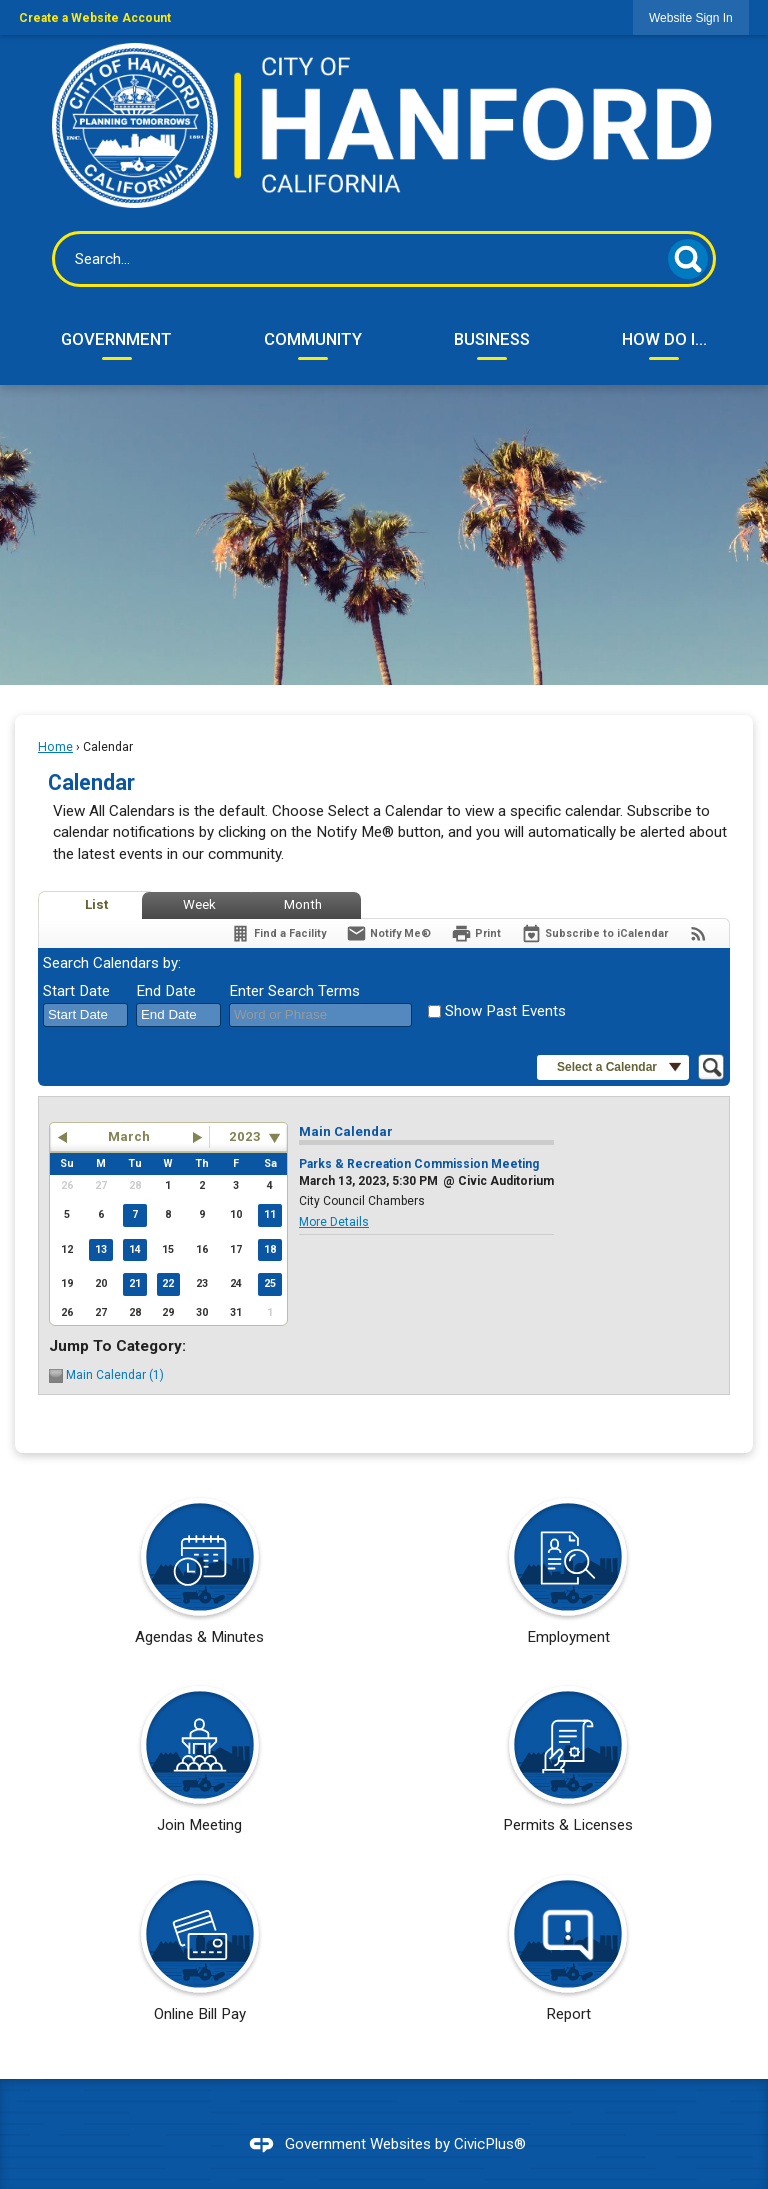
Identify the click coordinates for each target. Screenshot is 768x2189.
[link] (691, 17)
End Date (166, 991)
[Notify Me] (388, 933)
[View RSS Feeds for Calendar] (698, 933)
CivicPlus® (490, 2144)
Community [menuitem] (313, 339)
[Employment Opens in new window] (568, 1578)
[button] (688, 259)
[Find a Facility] (278, 933)
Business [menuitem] (492, 339)
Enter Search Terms (294, 991)
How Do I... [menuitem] (664, 339)
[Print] (476, 933)
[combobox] (85, 1015)
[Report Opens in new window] (568, 1955)
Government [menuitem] (116, 339)
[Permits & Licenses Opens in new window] (568, 1766)
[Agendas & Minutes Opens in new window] (199, 1578)
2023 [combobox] (245, 1136)
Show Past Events (505, 1011)
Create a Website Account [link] (95, 18)
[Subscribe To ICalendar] (594, 933)
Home (55, 747)
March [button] (129, 1136)
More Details (334, 1222)
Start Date (76, 991)
